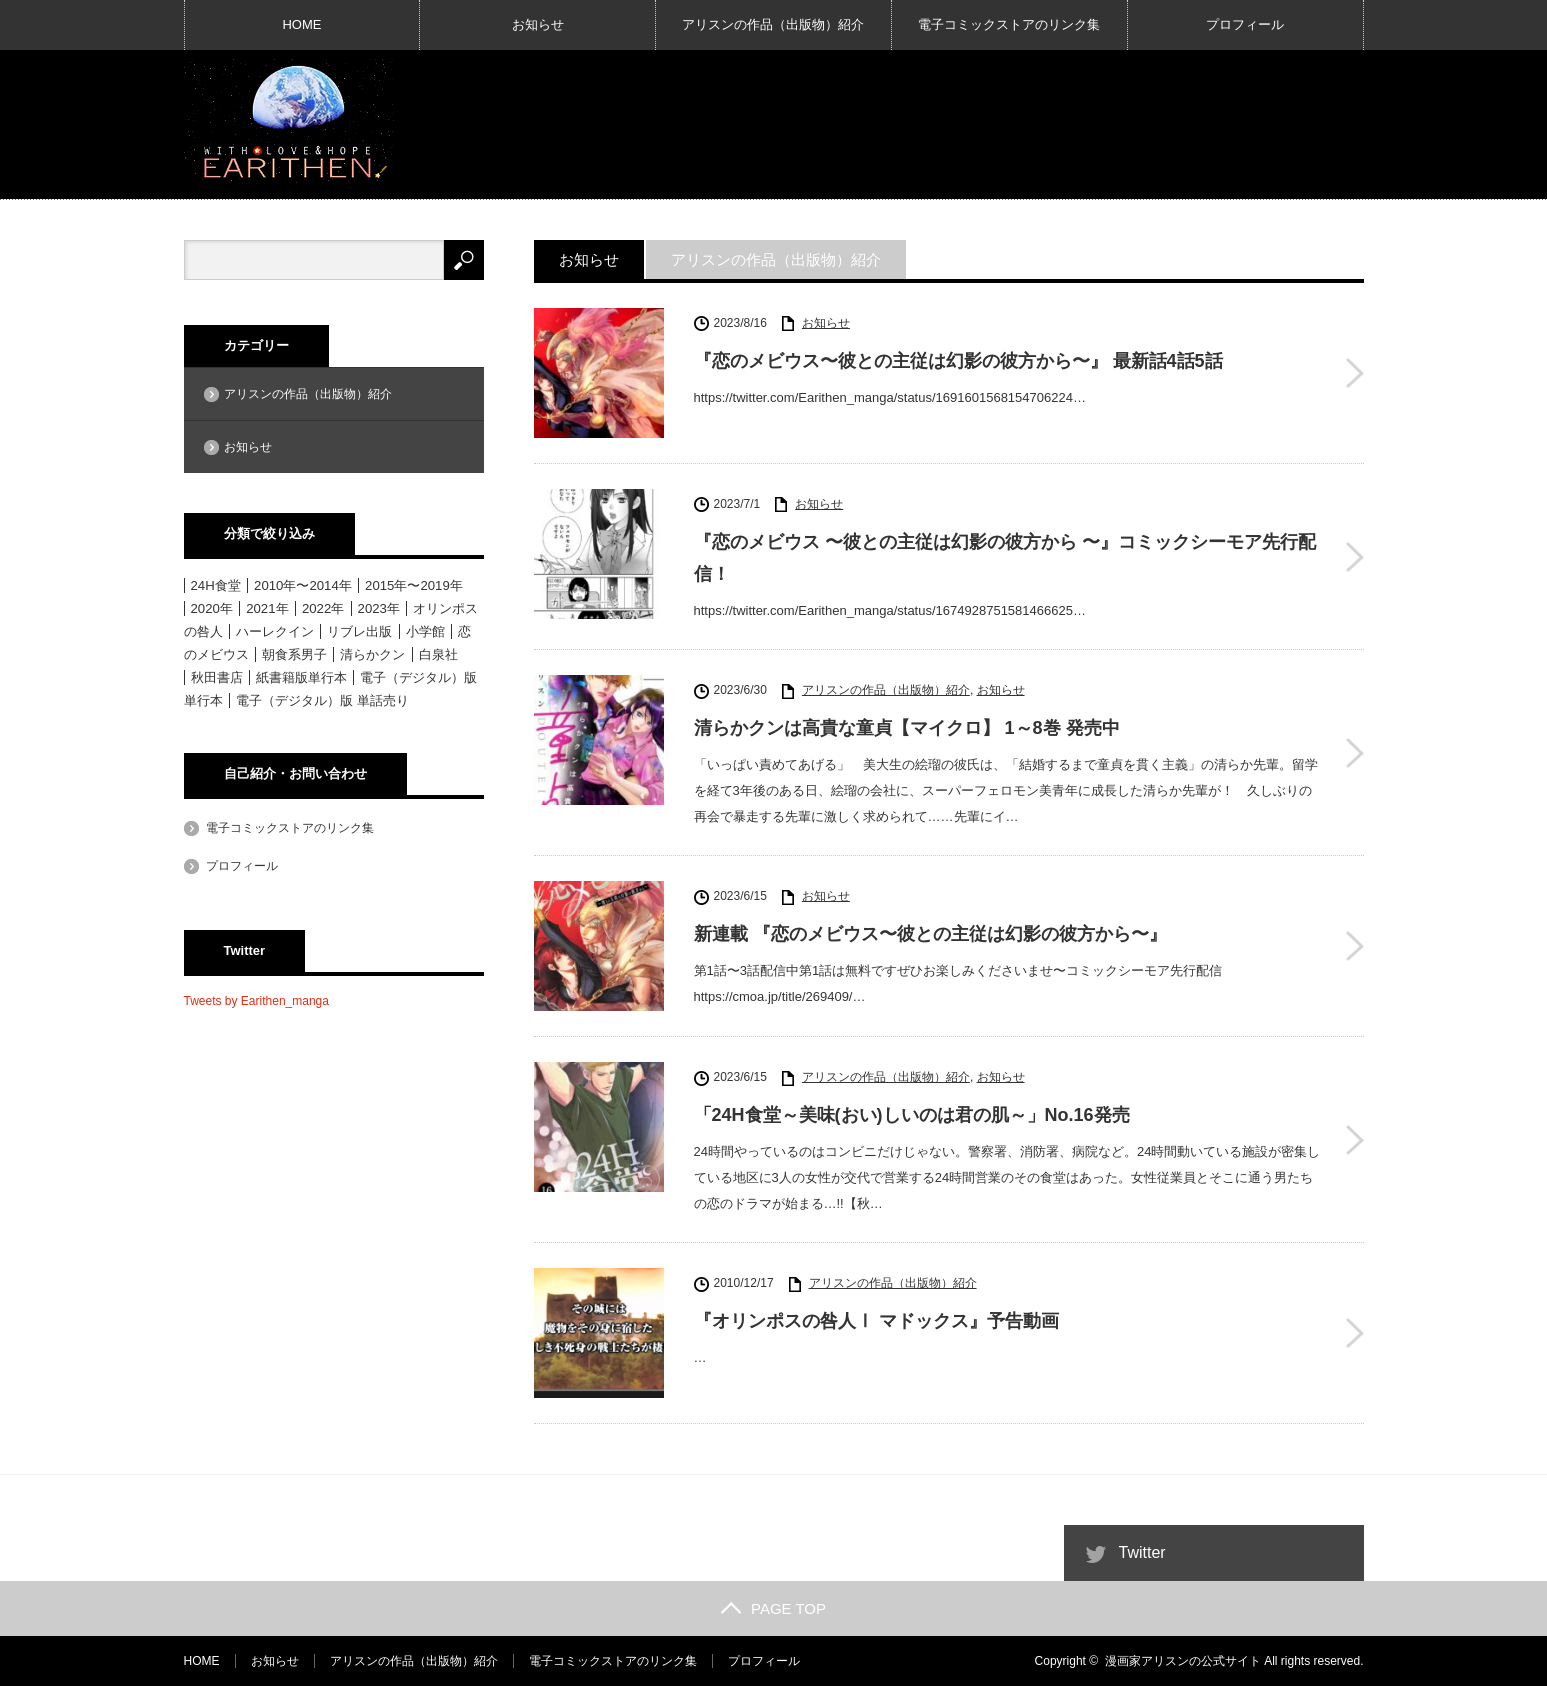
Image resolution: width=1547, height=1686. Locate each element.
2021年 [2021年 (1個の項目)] (267, 608)
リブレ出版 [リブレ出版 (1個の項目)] (359, 631)
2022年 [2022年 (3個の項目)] (323, 608)
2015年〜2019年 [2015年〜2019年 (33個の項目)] (414, 585)
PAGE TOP (773, 1608)
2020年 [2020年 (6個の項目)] (212, 608)
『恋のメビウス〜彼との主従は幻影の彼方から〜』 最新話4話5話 (958, 361)
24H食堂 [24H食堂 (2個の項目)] (216, 585)
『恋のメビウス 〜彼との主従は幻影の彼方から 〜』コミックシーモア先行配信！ (1005, 558)
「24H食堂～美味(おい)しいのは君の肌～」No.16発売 (912, 1115)
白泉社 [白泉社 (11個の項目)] (438, 654)
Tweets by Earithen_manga (256, 1001)
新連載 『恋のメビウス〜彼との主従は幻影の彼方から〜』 (930, 934)
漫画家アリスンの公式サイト (1183, 1661)
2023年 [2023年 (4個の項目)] (379, 608)
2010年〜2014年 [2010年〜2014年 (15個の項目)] (303, 585)
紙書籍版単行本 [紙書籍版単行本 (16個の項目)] (301, 677)
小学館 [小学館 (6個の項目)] (425, 631)
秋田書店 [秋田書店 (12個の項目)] (217, 677)
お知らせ (538, 24)
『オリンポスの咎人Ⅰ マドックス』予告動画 (876, 1321)
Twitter (1142, 1552)
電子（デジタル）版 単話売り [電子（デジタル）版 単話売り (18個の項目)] (322, 700)
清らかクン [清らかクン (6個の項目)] (372, 654)
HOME (301, 24)
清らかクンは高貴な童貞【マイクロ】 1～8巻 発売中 (907, 728)
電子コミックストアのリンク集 (1009, 24)
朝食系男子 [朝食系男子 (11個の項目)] (294, 654)
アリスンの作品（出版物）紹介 (773, 24)
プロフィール (1245, 24)
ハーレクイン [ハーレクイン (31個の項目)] (275, 631)
